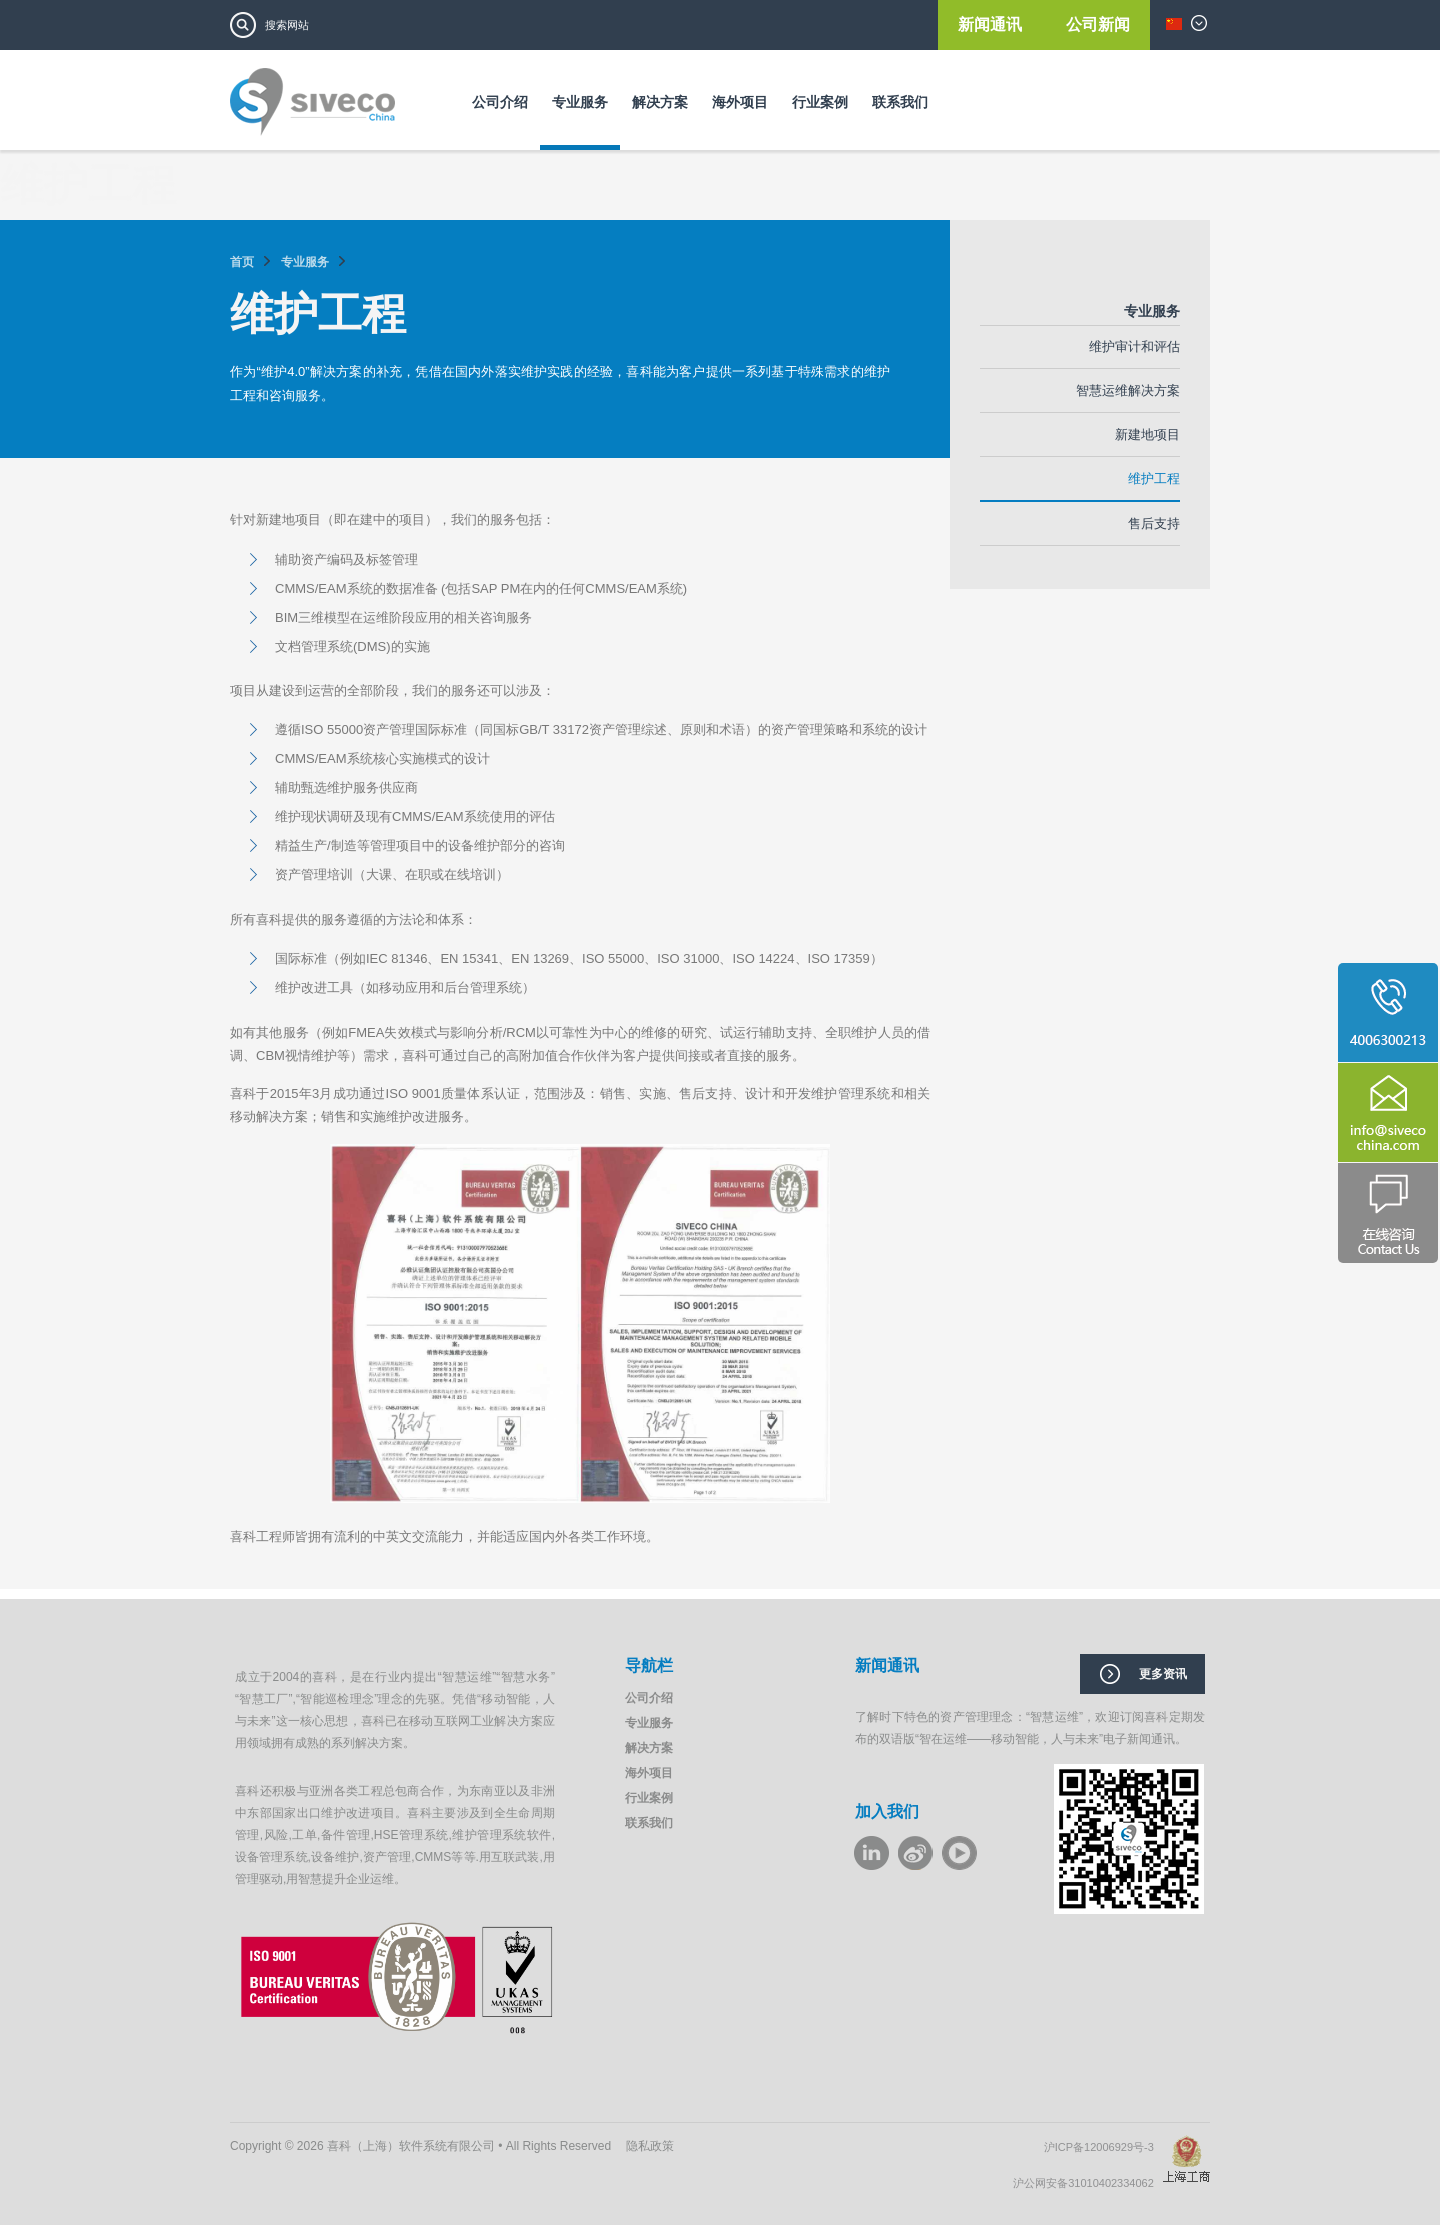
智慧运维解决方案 (1128, 390)
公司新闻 (1098, 24)
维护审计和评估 (1134, 346)
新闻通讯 (992, 24)
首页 (242, 262)
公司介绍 (500, 102)
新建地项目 (1147, 434)
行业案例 (820, 102)
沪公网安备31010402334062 (1088, 2183)
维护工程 (1154, 478)
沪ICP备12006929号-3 (1103, 2147)
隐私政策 (650, 2146)
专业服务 (580, 102)
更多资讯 (1163, 1674)
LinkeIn (871, 1853)
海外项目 (740, 102)
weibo (915, 1853)
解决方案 (660, 102)
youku (959, 1853)
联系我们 (900, 102)
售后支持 (1154, 523)
